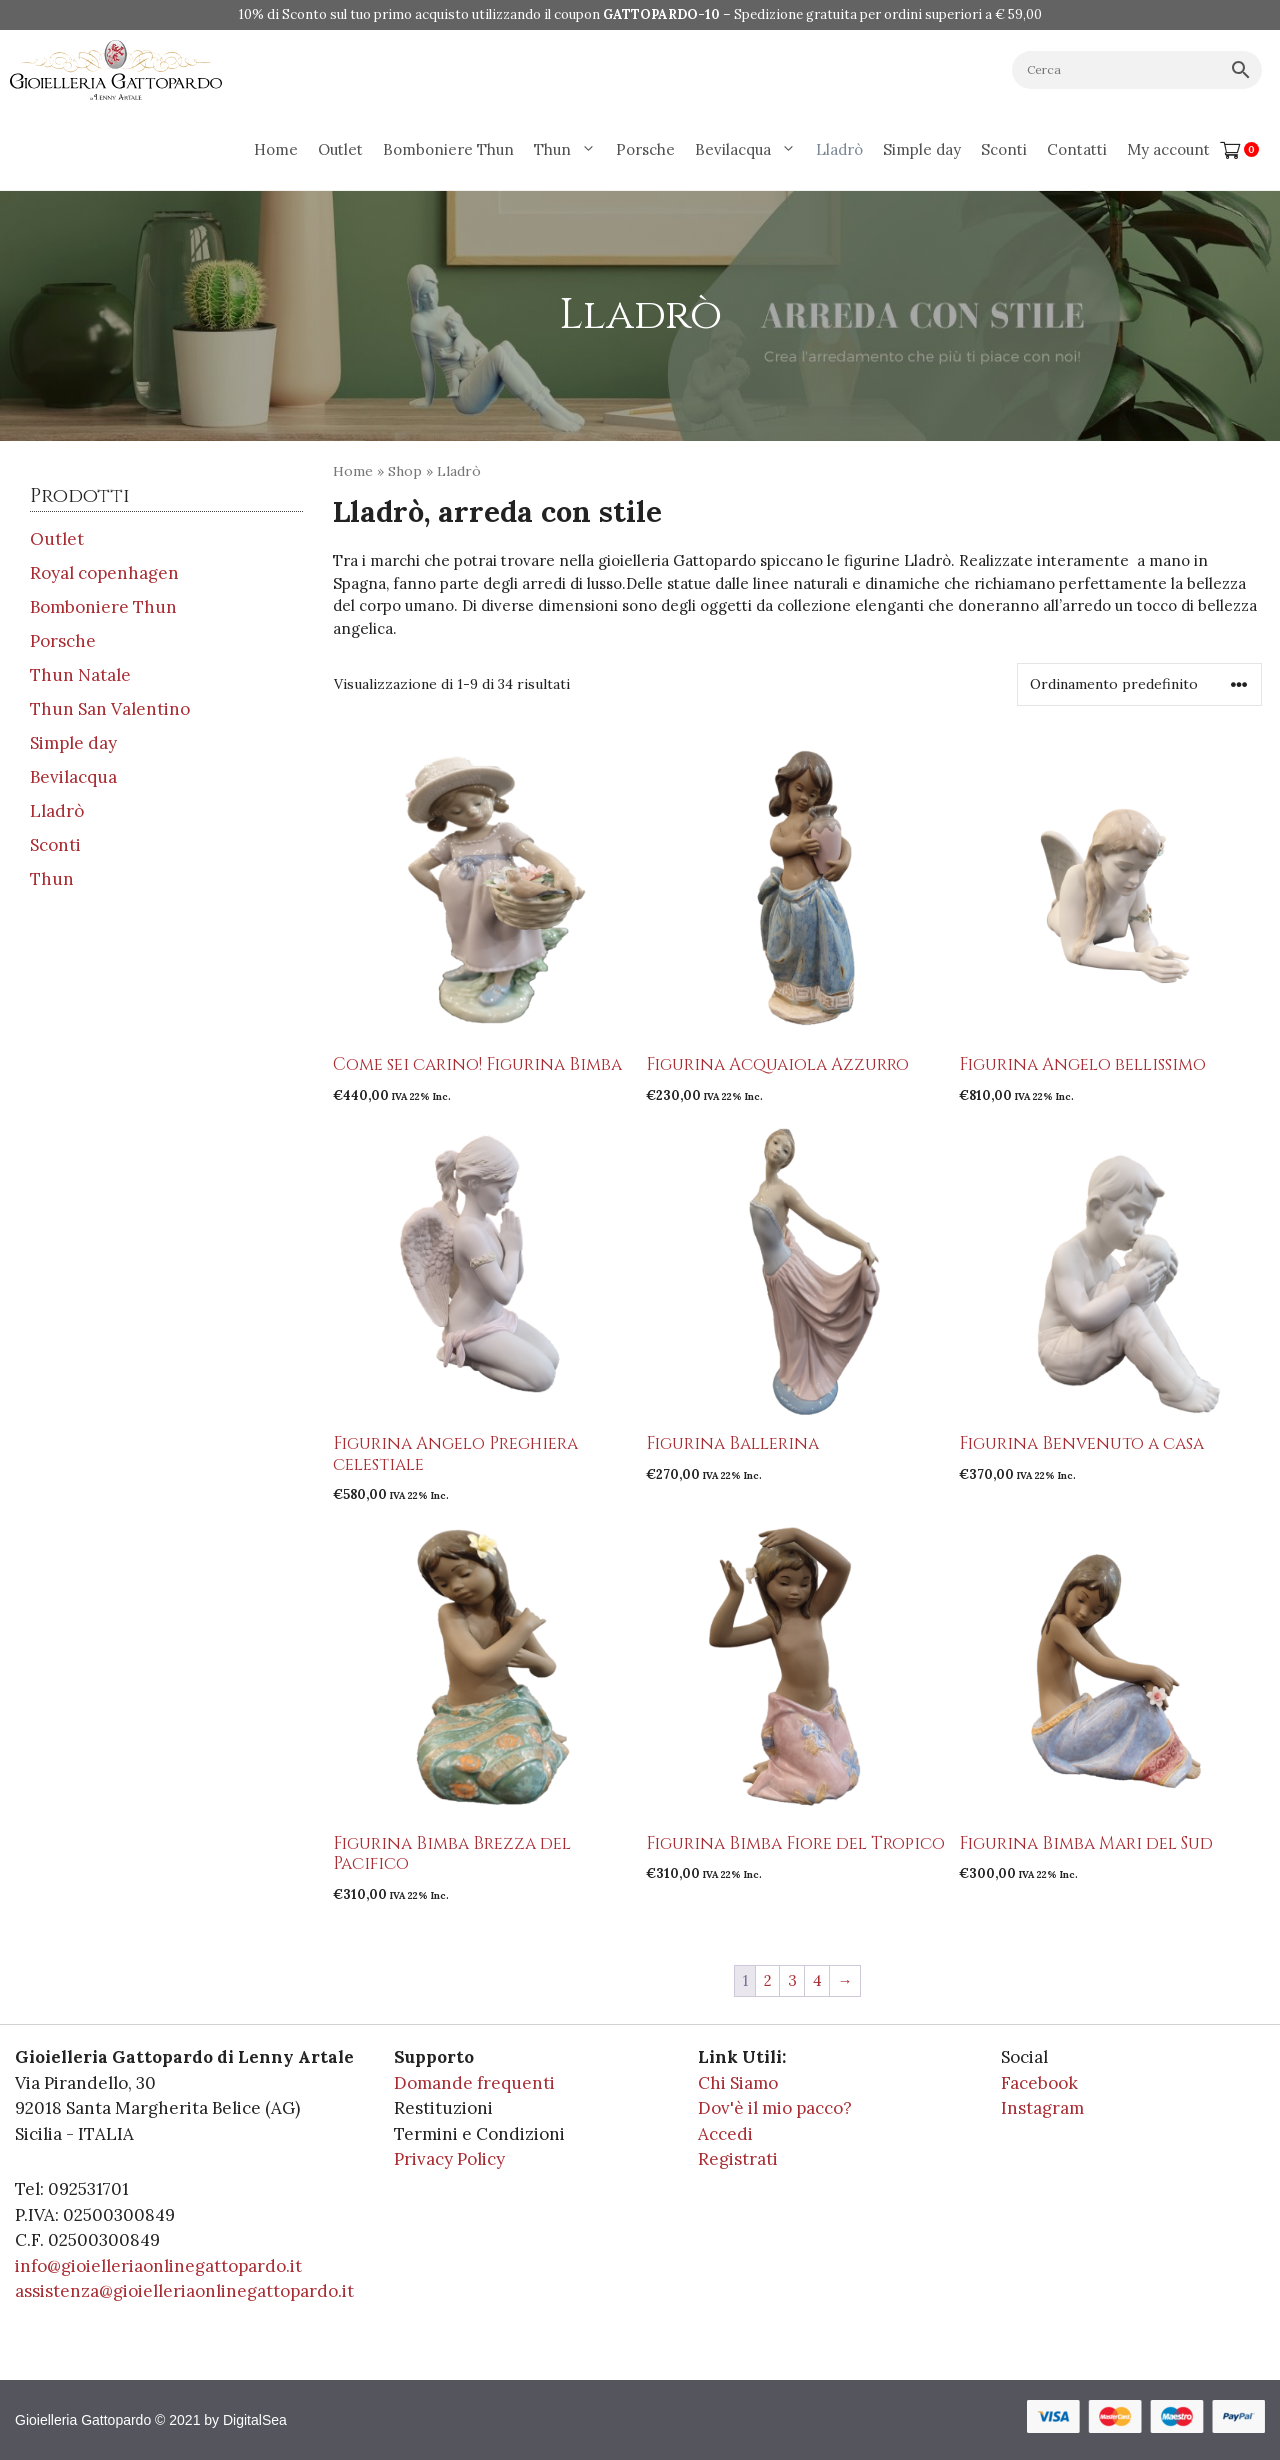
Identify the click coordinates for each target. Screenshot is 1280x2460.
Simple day (922, 149)
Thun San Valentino (110, 709)
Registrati (738, 2159)
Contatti (1077, 149)
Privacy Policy (449, 2159)
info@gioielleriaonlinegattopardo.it (158, 2266)
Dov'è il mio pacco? (775, 2108)
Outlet (340, 149)
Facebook (1039, 2083)
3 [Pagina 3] (792, 1980)
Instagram (1042, 2108)
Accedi (725, 2134)
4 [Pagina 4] (817, 1980)
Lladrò (839, 149)
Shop (405, 471)
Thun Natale (80, 675)
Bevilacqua (750, 150)
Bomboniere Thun (448, 149)
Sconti (1004, 149)
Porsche (645, 149)
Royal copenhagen (104, 573)
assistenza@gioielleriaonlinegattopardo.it (184, 2291)
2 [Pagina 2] (768, 1980)
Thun (570, 150)
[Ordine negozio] (1139, 684)
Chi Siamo (738, 2083)
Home (276, 149)
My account (1168, 149)
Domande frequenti (474, 2083)
